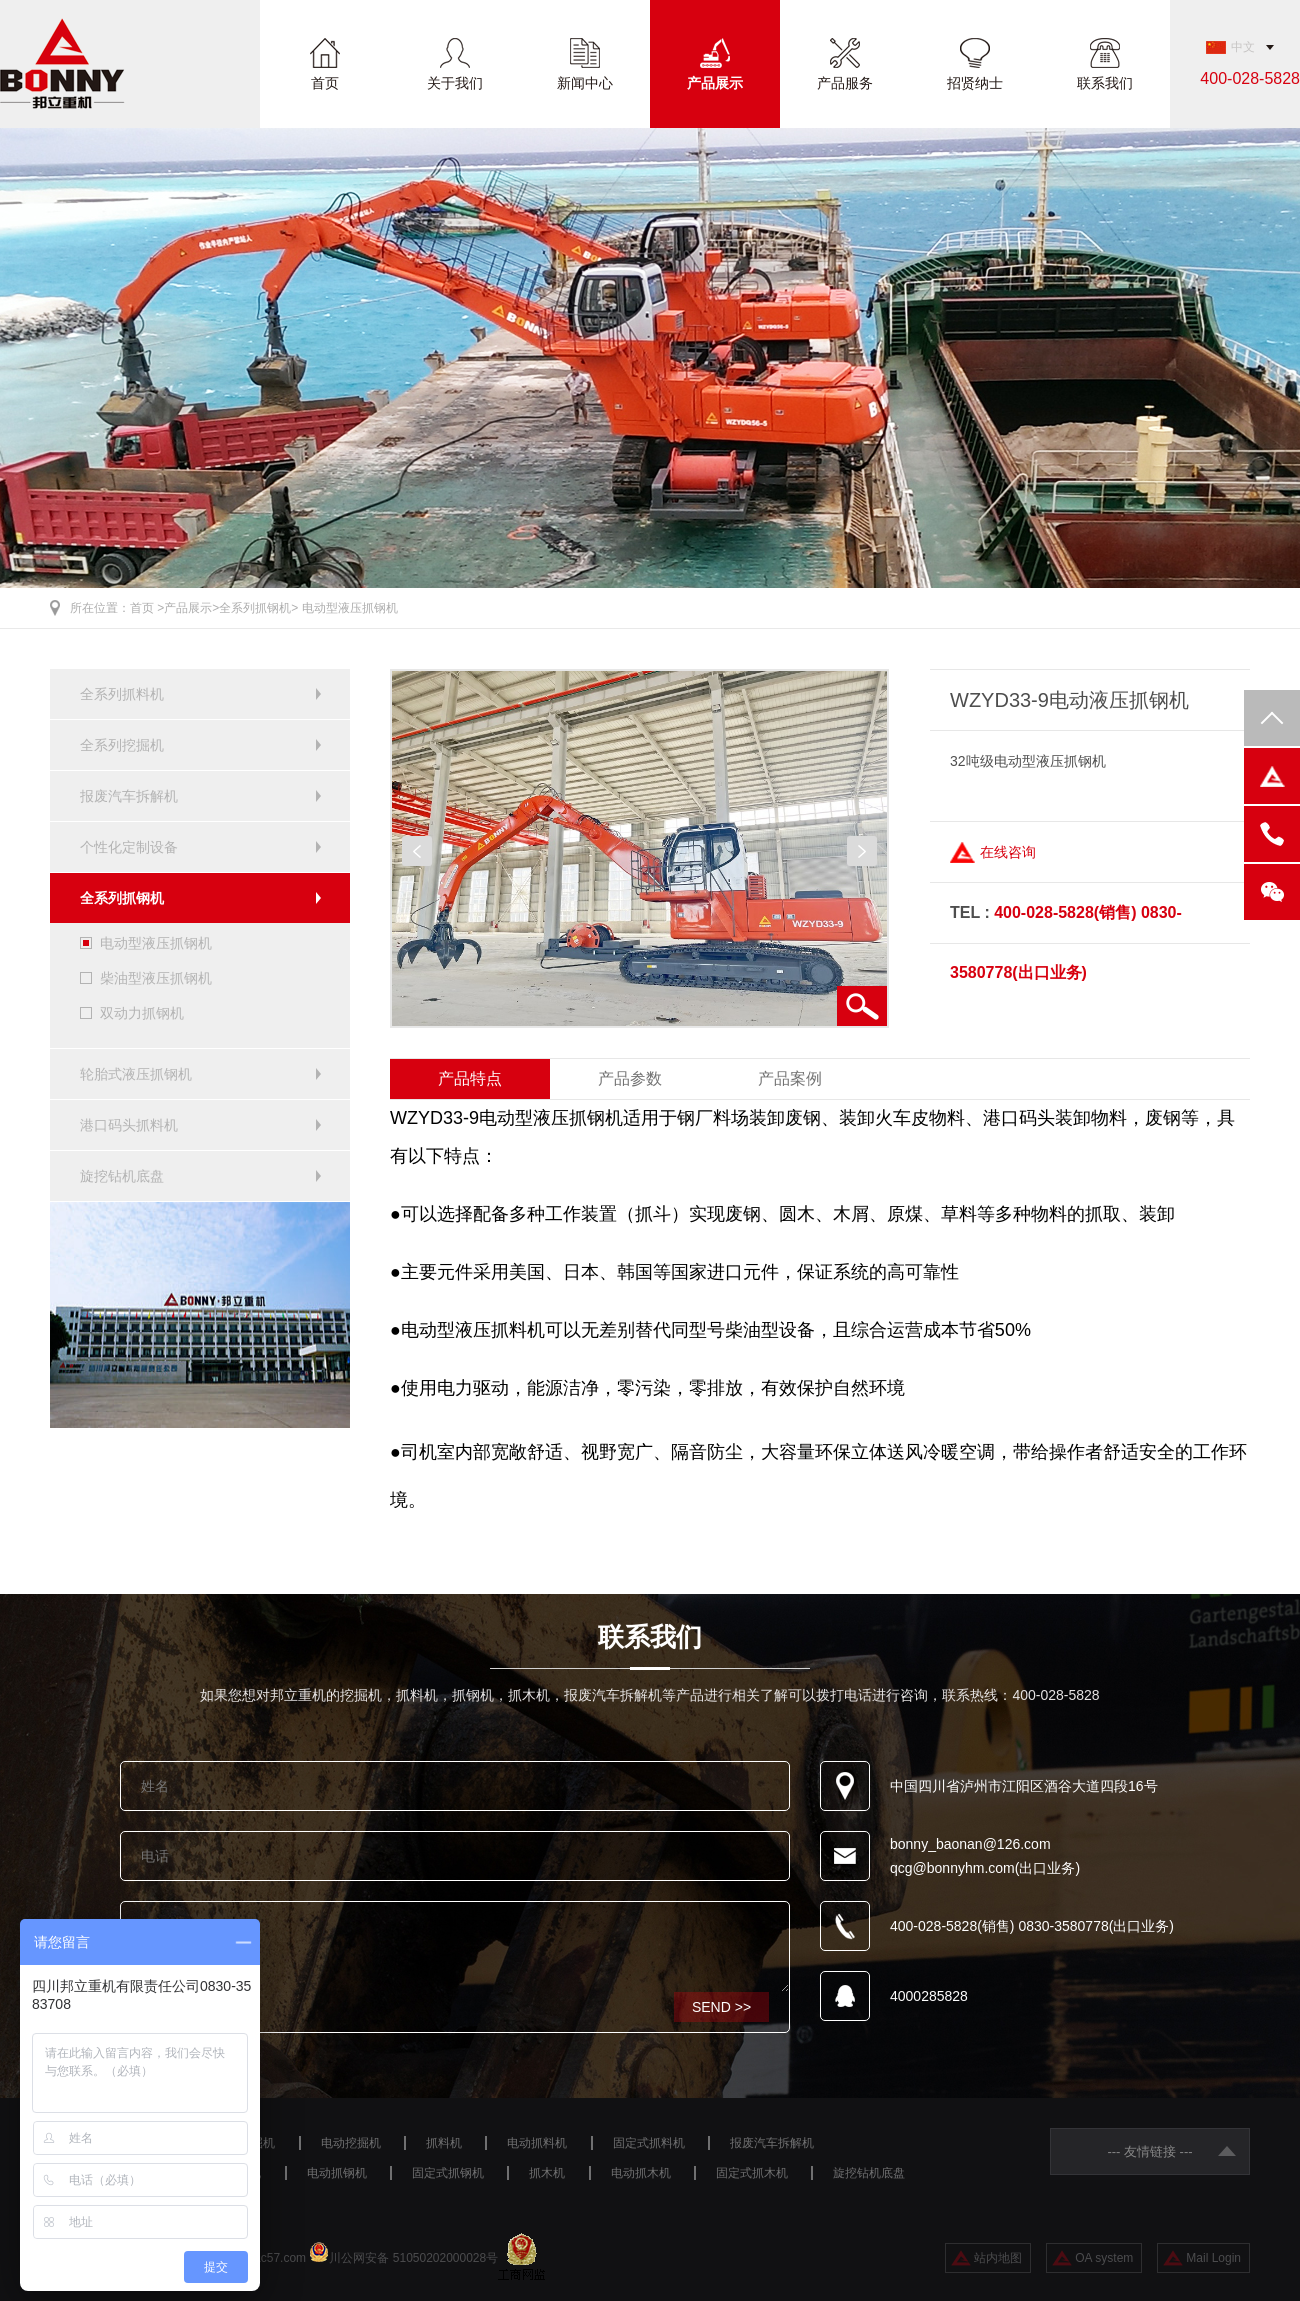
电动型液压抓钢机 (350, 608)
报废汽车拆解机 (129, 796)
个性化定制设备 (129, 847)
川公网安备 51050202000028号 (413, 2258)
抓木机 (547, 2173)
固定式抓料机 (649, 2143)
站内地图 (998, 2258)
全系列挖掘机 (122, 745)
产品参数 (630, 1078)
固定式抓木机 (752, 2173)
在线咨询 (1008, 852)
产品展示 (715, 82)
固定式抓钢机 (448, 2173)
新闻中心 (585, 82)
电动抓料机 (537, 2143)
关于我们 (455, 82)
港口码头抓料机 (129, 1125)
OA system (1104, 2258)
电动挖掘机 (351, 2143)
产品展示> (191, 608)
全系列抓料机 (122, 694)
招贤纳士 (975, 82)
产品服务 (845, 82)
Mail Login (1213, 2258)
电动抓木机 (641, 2173)
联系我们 (1105, 82)
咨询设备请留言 (455, 1947)
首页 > (147, 608)
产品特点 (470, 1078)
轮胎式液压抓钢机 (136, 1074)
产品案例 (790, 1078)
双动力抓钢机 (142, 1013)
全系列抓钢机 (122, 898)
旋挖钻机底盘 (122, 1176)
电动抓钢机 (337, 2173)
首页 (325, 82)
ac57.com (280, 2258)
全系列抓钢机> (258, 608)
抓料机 (444, 2143)
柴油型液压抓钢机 (156, 978)
